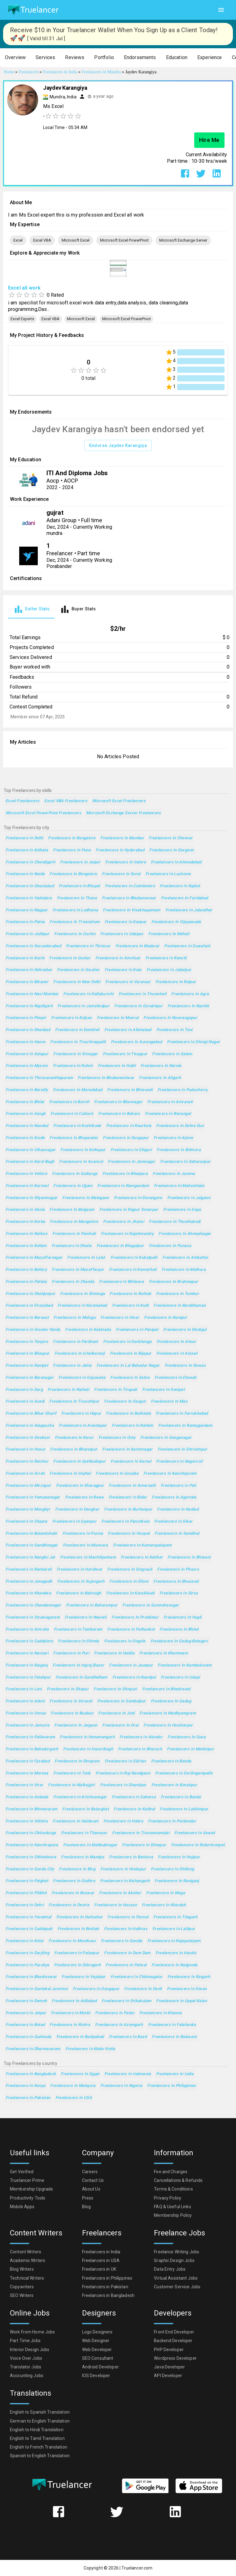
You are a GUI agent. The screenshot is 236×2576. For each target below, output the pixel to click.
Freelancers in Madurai (137, 946)
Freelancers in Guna (186, 1737)
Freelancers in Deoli (143, 1989)
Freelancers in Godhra (74, 1881)
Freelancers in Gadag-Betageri (179, 1641)
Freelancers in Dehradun (28, 970)
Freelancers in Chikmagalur (136, 1977)
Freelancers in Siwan (187, 1989)
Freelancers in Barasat (27, 1317)
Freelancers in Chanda (72, 1282)
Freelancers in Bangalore (72, 838)
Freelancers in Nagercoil (179, 1461)
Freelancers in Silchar (125, 1761)
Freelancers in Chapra (26, 1521)
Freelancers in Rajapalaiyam (174, 1941)
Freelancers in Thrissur (88, 946)
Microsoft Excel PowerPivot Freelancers (43, 813)
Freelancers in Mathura (183, 1270)
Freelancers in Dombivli (77, 1030)
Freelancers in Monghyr (27, 1509)
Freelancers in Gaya (182, 1210)
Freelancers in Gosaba (117, 1473)
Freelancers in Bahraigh (79, 1593)
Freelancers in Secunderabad (33, 946)
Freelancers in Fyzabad (27, 1761)
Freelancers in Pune (72, 850)
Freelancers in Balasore (174, 2037)
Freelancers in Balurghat (85, 1809)
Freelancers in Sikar (173, 1521)
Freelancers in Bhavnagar (118, 1102)
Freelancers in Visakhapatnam (131, 910)
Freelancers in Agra (190, 994)
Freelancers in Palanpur (77, 1953)
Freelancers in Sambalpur (121, 1701)
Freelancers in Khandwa (28, 1593)
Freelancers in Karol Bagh (29, 1162)
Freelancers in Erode (25, 1138)
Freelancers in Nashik (188, 1006)
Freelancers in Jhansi (123, 1222)
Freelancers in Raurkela (129, 1126)
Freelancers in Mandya (82, 1857)
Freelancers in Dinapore (77, 1761)
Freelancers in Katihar (142, 1557)
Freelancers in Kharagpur (80, 1485)
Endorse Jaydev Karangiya (118, 445)
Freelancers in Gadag (171, 1701)
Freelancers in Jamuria (27, 1725)
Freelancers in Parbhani (75, 1342)
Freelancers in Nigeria (121, 2086)
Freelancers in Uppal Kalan (181, 2001)
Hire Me (209, 140)
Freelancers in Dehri (24, 1905)
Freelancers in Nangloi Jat (30, 1557)
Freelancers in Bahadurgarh (31, 1749)
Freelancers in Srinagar (75, 1054)
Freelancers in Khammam (163, 1653)
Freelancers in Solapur (27, 1054)
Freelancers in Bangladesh (30, 2074)
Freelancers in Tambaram (78, 1629)
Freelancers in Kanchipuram (170, 1473)
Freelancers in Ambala (27, 1797)
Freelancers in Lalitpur (173, 1929)
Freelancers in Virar (24, 1785)
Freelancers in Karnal (130, 1461)
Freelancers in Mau (169, 1401)
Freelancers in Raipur (175, 982)
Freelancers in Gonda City (29, 1869)
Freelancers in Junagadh (29, 1581)
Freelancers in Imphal (70, 1473)
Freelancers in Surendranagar (150, 1605)
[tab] (31, 609)
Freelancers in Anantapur (83, 1425)
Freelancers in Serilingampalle (184, 1773)
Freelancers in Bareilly (26, 1090)
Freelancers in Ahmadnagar (184, 1234)
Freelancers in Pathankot (131, 1629)
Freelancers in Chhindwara (30, 1857)
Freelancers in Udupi (180, 1677)
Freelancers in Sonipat (163, 1390)
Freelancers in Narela (161, 1066)
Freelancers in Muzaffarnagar (33, 1257)
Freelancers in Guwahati (187, 946)
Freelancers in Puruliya (27, 1965)
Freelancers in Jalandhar (189, 910)
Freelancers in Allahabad (128, 1030)
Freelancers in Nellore (26, 1234)
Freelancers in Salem (172, 1054)
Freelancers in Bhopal (79, 886)
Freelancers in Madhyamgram (167, 1713)
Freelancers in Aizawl (177, 1353)
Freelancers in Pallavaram (30, 1737)
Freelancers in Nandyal (134, 1677)
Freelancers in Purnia (82, 1533)
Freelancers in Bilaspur (27, 1353)
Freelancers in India (175, 2074)
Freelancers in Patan (114, 2013)
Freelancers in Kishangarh (125, 1881)
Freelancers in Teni (174, 1030)
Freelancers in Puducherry (182, 1090)
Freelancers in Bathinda (128, 1413)
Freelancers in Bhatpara (125, 1174)
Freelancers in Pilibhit (26, 1893)
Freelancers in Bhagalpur (120, 1246)
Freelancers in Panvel (128, 1917)
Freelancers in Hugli (182, 1617)
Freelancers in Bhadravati (166, 1689)
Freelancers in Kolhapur (83, 1150)
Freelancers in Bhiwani (189, 1557)
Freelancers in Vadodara (28, 898)
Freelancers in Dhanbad (27, 1030)
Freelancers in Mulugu (74, 1317)
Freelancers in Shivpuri (115, 1689)
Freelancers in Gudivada (28, 2037)
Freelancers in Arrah (25, 1473)
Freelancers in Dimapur (144, 1845)
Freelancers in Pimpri (25, 1018)
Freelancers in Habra (123, 1821)
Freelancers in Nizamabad (82, 1305)
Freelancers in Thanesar (84, 1833)
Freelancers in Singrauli (129, 1569)
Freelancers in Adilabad (74, 2001)
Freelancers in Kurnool (27, 1186)
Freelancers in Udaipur (122, 934)
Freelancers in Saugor (125, 1401)
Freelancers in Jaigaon (75, 1725)
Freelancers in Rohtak (130, 1294)
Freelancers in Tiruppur (125, 1054)
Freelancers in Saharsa (134, 1797)
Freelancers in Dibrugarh (77, 1965)
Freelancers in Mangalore (74, 1222)
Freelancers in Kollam (26, 1246)
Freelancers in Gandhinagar (31, 1545)
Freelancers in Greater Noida (32, 1330)
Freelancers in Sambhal (176, 1533)
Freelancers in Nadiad (178, 1509)
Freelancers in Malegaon (85, 1198)
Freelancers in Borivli (69, 1102)
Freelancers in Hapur (81, 1413)
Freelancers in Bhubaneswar (129, 898)
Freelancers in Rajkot (180, 886)
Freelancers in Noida (25, 874)
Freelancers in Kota (123, 970)
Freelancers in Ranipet (26, 1365)
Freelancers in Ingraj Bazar (78, 1665)
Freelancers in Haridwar (79, 1569)
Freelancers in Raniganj (176, 1881)
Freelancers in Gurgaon (171, 850)
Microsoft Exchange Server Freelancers (123, 813)
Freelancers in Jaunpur (131, 1665)
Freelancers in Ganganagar (166, 1438)
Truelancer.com (136, 2567)
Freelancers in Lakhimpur (184, 1809)
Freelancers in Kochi (25, 958)
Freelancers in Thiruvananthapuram (39, 1078)
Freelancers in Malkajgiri (71, 1785)
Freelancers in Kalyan (71, 1018)
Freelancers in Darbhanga (127, 1342)
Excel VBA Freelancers (66, 801)
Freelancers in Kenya (25, 2086)
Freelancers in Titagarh (175, 1917)
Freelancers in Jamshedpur (83, 1006)
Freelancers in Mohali (168, 934)
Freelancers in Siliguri (131, 1150)
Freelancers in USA (74, 2098)
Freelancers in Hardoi (176, 1953)
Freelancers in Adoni (25, 1701)
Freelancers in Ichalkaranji (79, 1353)
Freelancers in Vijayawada (176, 922)
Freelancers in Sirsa (178, 1593)
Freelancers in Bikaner (27, 982)
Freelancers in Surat (121, 874)
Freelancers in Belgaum (71, 1210)
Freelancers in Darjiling (27, 1953)
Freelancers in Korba (25, 1222)
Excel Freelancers (22, 801)
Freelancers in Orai (120, 1725)
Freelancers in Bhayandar (73, 1138)
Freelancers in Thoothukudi (175, 1222)
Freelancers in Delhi (24, 838)
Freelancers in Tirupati (115, 1390)
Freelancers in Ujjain (73, 1186)
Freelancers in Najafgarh (29, 1006)
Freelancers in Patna (25, 922)
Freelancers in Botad (25, 2025)
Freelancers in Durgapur (126, 1138)
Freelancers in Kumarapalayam (142, 1545)
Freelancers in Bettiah (78, 1929)
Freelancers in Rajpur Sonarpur (129, 1210)
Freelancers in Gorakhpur (138, 1006)
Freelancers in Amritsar (118, 958)
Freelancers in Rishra (69, 2025)
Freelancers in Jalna (72, 1365)
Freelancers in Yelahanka (172, 2025)
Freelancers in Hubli (117, 1066)
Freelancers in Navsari (27, 1653)
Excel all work (24, 288)
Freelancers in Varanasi (128, 982)
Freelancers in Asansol (81, 1162)
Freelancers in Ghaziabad (29, 886)
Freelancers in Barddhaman (179, 1305)
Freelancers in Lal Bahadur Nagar (128, 1365)
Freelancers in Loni (23, 1689)
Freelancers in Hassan (115, 1905)
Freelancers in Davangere (138, 1198)
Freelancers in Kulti (130, 1305)
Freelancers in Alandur (141, 1737)
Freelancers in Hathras (126, 1929)
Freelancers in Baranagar (29, 1378)
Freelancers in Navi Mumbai (31, 994)
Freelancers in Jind (116, 1713)
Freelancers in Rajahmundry (127, 1234)
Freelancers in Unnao (25, 1713)
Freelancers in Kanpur (125, 922)
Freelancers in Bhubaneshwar (105, 1078)
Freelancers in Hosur (25, 1449)
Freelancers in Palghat (26, 1881)
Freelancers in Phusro (178, 1569)
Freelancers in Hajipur (179, 1857)
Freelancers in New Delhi (77, 982)
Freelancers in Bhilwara (121, 1282)
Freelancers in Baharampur (92, 1605)
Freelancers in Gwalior (78, 970)
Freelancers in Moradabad (78, 1090)
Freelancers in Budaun (72, 1713)
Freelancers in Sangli (25, 1114)
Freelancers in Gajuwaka (82, 1378)
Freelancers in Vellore (26, 1174)
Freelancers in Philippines (171, 2086)
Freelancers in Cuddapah (29, 1929)
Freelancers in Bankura (131, 1857)
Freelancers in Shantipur (123, 1785)
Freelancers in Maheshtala (179, 1186)
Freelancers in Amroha (27, 1629)
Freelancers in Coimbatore (130, 886)
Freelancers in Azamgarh (119, 2025)
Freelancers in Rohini (73, 1066)
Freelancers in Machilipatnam (88, 1557)
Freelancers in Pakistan (28, 2098)
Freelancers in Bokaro (119, 1114)
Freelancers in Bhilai (25, 1102)
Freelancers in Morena (27, 1773)
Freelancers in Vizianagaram (32, 1617)
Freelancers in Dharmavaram (33, 2049)
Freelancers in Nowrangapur (170, 1018)
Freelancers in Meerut (118, 1018)
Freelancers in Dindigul (185, 1330)
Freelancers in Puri (71, 1653)
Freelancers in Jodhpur (27, 934)
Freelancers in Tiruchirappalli (78, 1042)
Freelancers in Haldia (114, 1653)
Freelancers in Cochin (75, 934)
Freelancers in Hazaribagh (88, 1749)
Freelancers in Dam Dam (127, 1953)
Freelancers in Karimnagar (127, 1449)
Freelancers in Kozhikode (77, 1126)
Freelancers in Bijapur (131, 1353)
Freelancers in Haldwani (75, 1821)
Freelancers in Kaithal (134, 1809)
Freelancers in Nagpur (26, 910)
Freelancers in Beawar (73, 1893)
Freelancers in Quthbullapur (79, 1461)
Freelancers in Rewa (84, 1497)
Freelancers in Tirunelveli (142, 994)
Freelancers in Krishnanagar (80, 1797)
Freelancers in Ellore (129, 1581)
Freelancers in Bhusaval (176, 1581)
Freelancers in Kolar (24, 1941)
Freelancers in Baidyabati (80, 2037)
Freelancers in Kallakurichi (88, 994)
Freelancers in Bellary (26, 1270)
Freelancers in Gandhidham (82, 1677)
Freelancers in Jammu (173, 1174)
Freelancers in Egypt (79, 2074)
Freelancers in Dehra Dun (180, 1126)
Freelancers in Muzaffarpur (77, 1270)
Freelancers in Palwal (126, 1965)
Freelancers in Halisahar (79, 1917)
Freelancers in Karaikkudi (130, 1593)
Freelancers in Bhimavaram (31, 1809)
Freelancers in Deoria (68, 1905)
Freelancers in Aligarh (160, 1078)
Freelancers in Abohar (120, 1893)
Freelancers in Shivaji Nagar (193, 1042)
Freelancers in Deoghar (77, 1509)
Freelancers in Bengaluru (73, 874)
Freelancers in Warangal (168, 1114)
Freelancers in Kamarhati (133, 1270)
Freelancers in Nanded (27, 1126)
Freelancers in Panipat (137, 1330)
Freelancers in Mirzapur (28, 1485)
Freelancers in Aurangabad (136, 1042)
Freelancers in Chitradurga (30, 1833)
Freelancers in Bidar (127, 1497)
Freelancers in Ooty (117, 1438)
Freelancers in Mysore (26, 1066)
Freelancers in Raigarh (189, 1977)
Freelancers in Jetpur (25, 2013)
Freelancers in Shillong (172, 1869)
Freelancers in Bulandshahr (31, 1533)
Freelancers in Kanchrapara (31, 1845)
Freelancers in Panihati (74, 1234)
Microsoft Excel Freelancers (119, 801)
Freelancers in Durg (24, 1390)
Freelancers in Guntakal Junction (36, 1989)
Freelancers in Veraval (70, 1701)
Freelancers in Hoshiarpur (168, 1725)
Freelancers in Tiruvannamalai (141, 1833)
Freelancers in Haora (25, 1042)
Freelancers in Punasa (170, 1246)
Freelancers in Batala (181, 1797)
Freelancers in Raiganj (26, 1665)
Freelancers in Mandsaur (72, 1941)
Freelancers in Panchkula (125, 1521)
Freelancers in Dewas (185, 1365)
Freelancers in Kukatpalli (134, 1257)
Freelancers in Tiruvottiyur (74, 1401)
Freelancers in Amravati (170, 1102)
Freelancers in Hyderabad (120, 850)
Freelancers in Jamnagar (131, 1162)
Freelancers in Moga (165, 1893)
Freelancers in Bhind (178, 1629)
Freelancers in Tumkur (177, 1294)
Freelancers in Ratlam (133, 1425)
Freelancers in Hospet (129, 1533)
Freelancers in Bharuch (140, 1749)
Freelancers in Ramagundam (185, 1425)
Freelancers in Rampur (165, 1317)
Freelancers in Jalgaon (189, 1198)
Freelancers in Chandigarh (30, 862)
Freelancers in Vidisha (26, 1821)
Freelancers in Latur (86, 1257)
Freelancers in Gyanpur (74, 1521)
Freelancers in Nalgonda (174, 1965)
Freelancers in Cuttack (71, 1114)
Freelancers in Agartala (174, 1497)
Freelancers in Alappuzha (29, 1425)
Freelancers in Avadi (25, 1401)
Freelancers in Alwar (176, 1342)
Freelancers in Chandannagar (33, 1605)
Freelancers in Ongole (125, 1641)
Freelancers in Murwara (85, 1545)
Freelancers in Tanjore (26, 1342)
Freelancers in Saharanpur (185, 1162)
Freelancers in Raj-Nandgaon (122, 1773)
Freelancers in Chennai (170, 838)
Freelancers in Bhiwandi (130, 1090)
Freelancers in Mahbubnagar (90, 1845)
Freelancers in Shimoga (82, 1294)
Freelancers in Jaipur (80, 862)
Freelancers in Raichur (27, 1461)
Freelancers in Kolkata (26, 850)
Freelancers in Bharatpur (73, 1449)
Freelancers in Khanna (160, 2013)
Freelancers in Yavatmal (28, 1917)
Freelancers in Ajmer (173, 1138)
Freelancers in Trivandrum (74, 922)
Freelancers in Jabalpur (169, 970)
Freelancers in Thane (77, 898)
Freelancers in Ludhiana (75, 910)
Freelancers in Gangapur (96, 1989)
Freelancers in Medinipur (190, 1749)
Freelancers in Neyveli (85, 1617)
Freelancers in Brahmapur (173, 1282)
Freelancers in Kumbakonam (184, 1665)
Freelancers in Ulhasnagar (30, 1150)
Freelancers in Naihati (68, 1390)
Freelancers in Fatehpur (28, 1677)
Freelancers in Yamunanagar (32, 1497)
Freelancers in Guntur (70, 958)
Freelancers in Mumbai (122, 838)
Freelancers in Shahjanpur (30, 1294)
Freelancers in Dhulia (71, 1246)
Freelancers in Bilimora (178, 1150)
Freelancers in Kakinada (88, 1330)
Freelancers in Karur (74, 1438)
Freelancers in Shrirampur (182, 1449)
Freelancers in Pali (178, 1485)
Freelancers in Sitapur (68, 1689)
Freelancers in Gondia (122, 1941)
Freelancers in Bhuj (77, 1869)
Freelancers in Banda (171, 1761)
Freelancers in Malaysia (73, 2086)
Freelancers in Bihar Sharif (31, 1413)
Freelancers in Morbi (70, 2013)
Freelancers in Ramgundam (123, 1186)
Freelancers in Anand (194, 1833)
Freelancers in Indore (125, 862)
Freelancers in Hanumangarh (87, 1737)
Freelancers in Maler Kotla (90, 2049)
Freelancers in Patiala (26, 1282)
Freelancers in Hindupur (123, 1869)
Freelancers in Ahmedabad (176, 862)
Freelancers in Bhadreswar (31, 1977)
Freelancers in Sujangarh (81, 1581)
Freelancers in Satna (130, 1378)
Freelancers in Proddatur (135, 1617)
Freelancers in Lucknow (168, 874)
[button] (15, 58)
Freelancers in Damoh (26, 2001)
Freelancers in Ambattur (185, 1257)
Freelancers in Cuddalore (29, 1641)
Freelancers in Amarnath (132, 1485)
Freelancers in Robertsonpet (198, 1845)
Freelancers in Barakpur (174, 1785)
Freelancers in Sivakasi (27, 1438)
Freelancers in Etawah (175, 1378)
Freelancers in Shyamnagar (31, 1198)
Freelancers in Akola (25, 1210)
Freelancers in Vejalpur (83, 1977)
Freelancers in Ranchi (166, 958)
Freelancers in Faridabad (184, 898)
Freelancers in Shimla (78, 1641)
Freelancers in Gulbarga (75, 1174)
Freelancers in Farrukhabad (182, 1413)
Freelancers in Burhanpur (128, 1509)
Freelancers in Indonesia (127, 2074)
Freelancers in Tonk (72, 1773)
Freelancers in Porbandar (172, 1821)
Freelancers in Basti (128, 2037)
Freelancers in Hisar (119, 1317)
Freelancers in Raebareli (28, 1569)
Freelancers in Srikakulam (126, 2001)
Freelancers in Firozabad (29, 1305)
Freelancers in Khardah (164, 1905)
